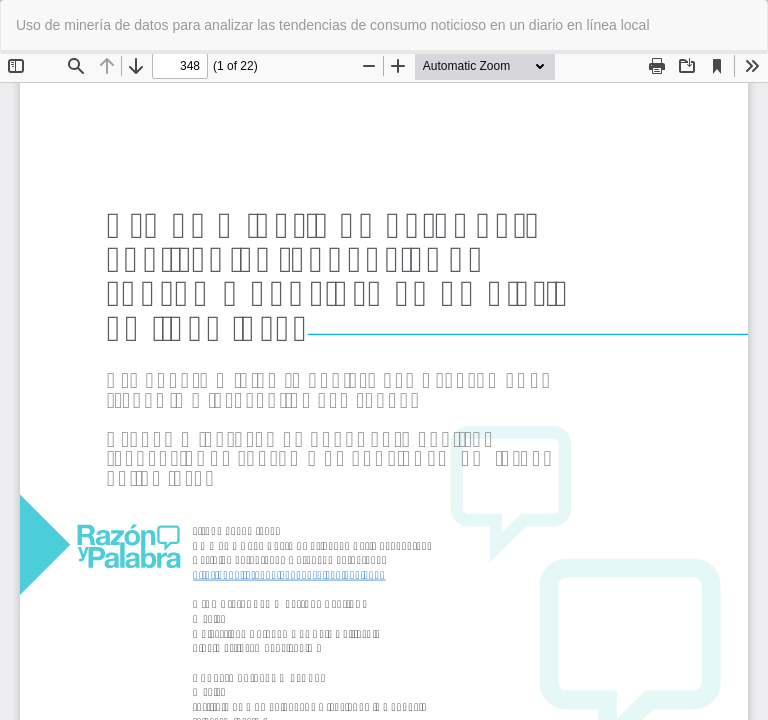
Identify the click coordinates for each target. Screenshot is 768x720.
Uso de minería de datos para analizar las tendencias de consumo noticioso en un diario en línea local (333, 25)
